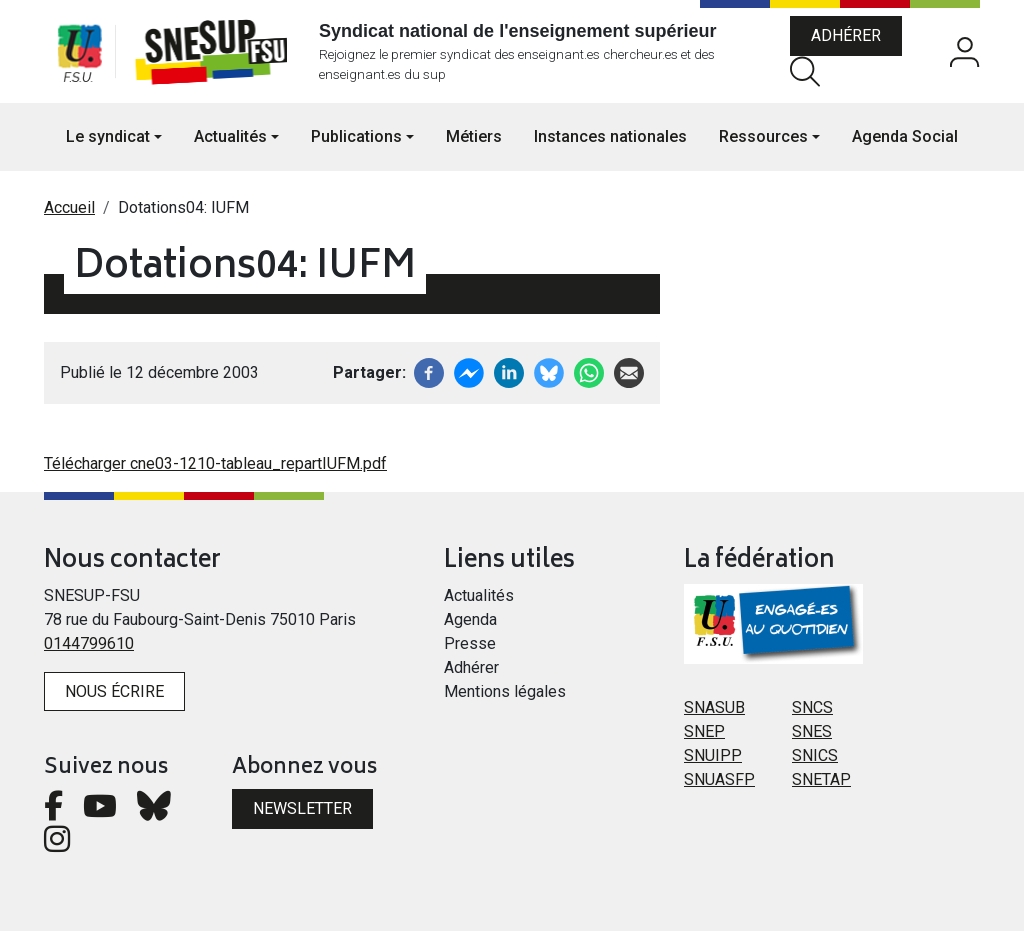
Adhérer (852, 40)
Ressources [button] (763, 145)
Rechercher (811, 75)
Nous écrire (114, 700)
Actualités (479, 604)
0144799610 (89, 652)
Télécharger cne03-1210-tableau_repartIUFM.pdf (215, 472)
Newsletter (302, 818)
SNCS (812, 716)
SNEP (704, 740)
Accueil (69, 216)
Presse (470, 652)
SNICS (815, 764)
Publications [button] (356, 145)
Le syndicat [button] (108, 145)
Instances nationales (610, 145)
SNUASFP (719, 788)
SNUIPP (713, 764)
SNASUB (714, 716)
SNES (812, 740)
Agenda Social (905, 145)
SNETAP (821, 788)
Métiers (474, 145)
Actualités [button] (230, 145)
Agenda (470, 628)
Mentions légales (505, 700)
